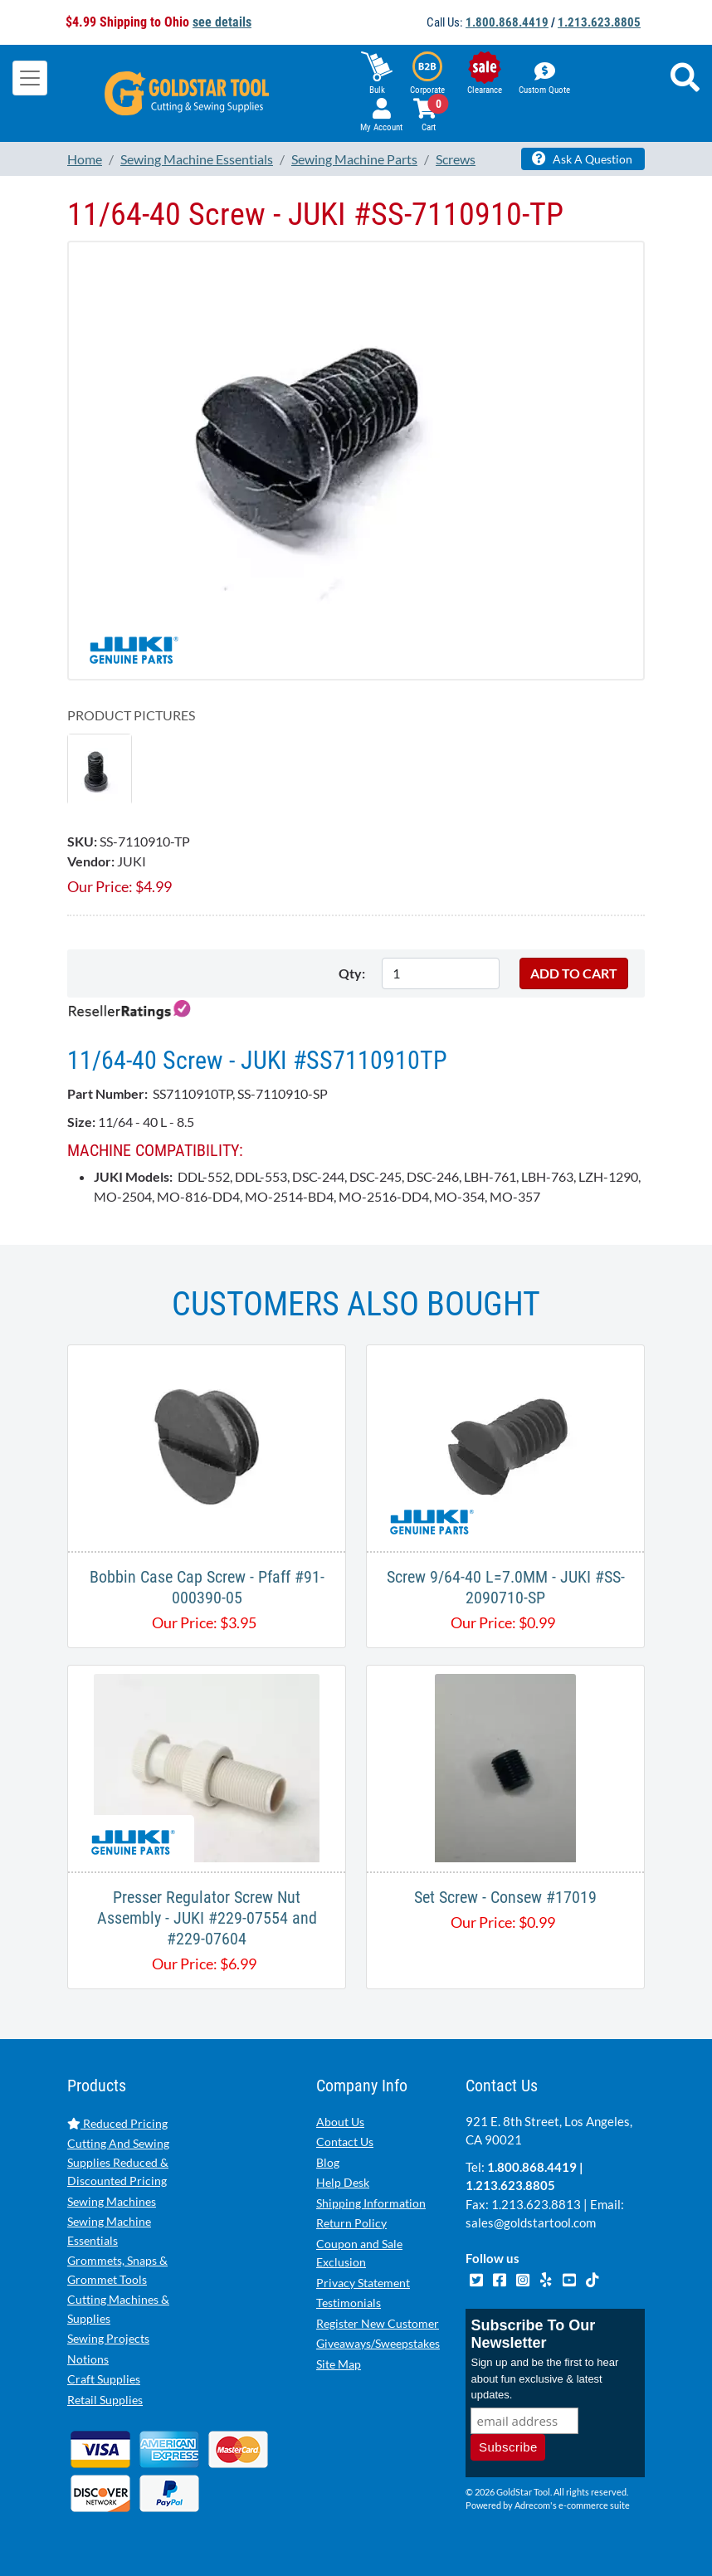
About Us (340, 2122)
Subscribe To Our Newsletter (533, 2334)
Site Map (338, 2364)
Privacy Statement (363, 2283)
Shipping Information (371, 2203)
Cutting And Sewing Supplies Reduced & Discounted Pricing (118, 2162)
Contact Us (344, 2141)
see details (222, 22)
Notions (88, 2359)
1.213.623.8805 (599, 22)
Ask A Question (582, 158)
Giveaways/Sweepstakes (378, 2343)
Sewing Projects (108, 2338)
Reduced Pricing (117, 2123)
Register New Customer (377, 2323)
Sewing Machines (111, 2201)
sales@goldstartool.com (531, 2222)
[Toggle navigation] (29, 78)
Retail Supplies (105, 2400)
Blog (327, 2162)
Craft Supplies (103, 2379)
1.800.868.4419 (507, 22)
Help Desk (342, 2182)
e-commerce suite (594, 2505)
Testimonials (348, 2302)
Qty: (352, 973)
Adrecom (532, 2505)
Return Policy (351, 2223)
